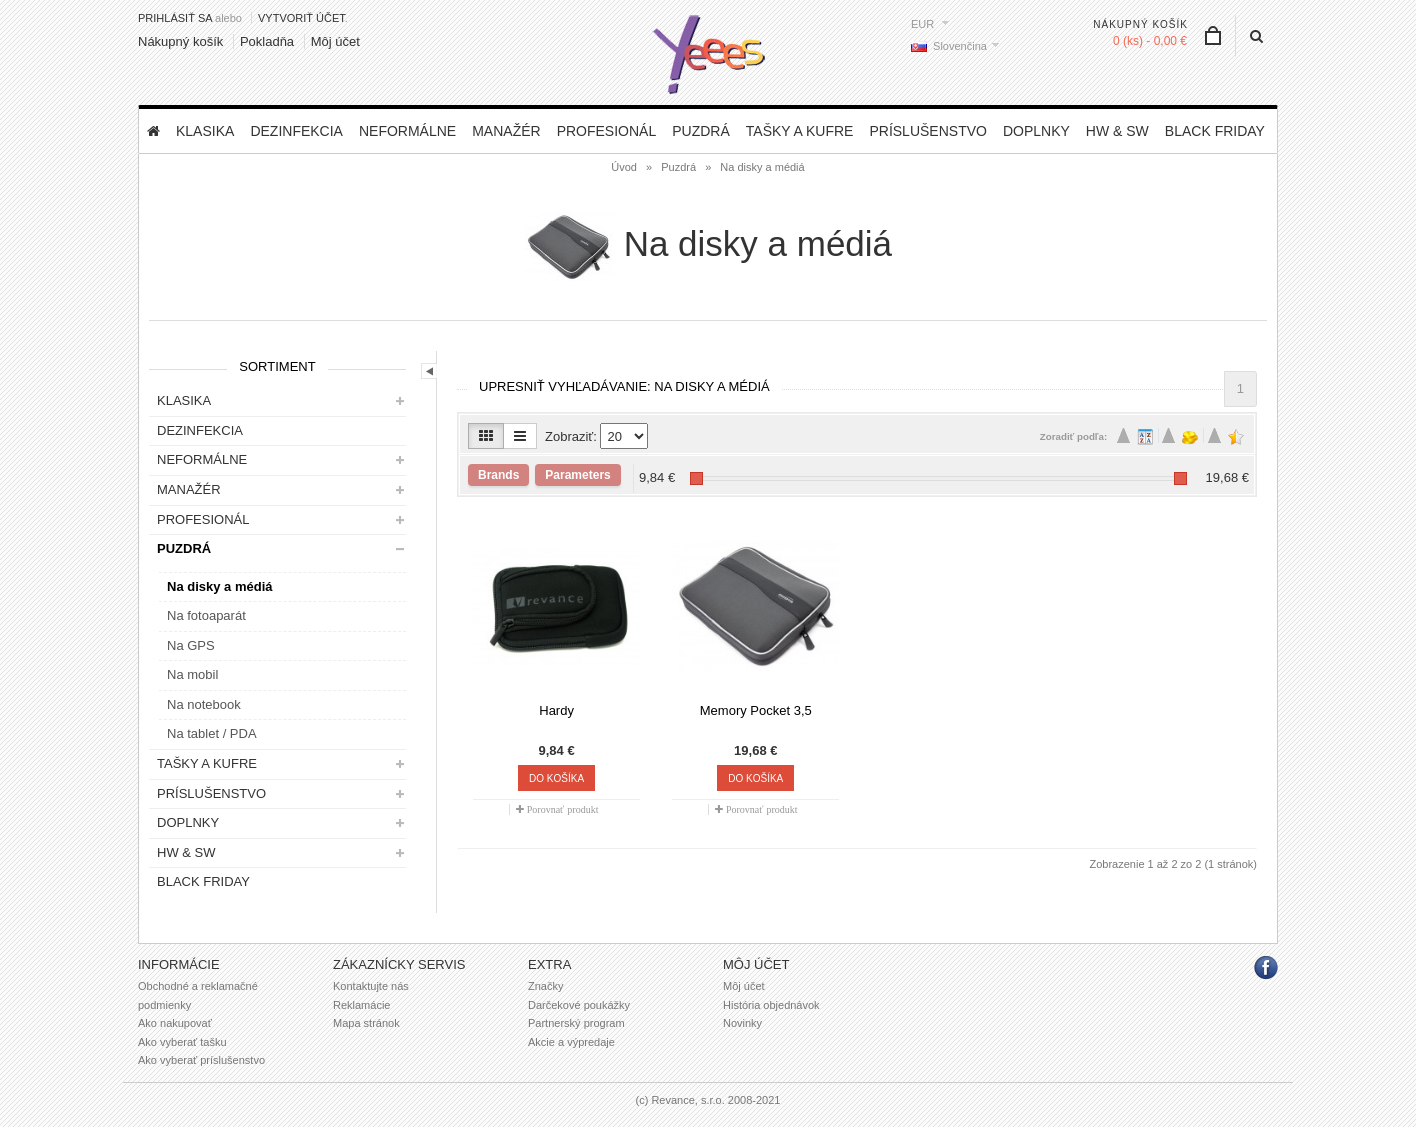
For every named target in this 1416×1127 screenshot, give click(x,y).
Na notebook (204, 704)
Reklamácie (361, 1005)
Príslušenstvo (927, 131)
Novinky (742, 1023)
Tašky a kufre (800, 131)
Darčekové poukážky (579, 1005)
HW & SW (1117, 131)
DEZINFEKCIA (296, 131)
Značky (545, 986)
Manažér (506, 131)
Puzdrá (701, 131)
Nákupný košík (180, 41)
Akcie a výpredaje (571, 1042)
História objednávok (771, 1005)
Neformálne (407, 131)
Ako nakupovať (175, 1023)
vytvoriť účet (301, 18)
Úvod (624, 167)
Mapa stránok (366, 1023)
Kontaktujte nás (371, 986)
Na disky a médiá (762, 167)
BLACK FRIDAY (1215, 131)
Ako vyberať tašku (182, 1042)
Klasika (205, 131)
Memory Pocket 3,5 (756, 710)
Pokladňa (267, 41)
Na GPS (191, 645)
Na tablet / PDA (212, 733)
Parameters (577, 475)
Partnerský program (576, 1023)
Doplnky (1036, 131)
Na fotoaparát (206, 615)
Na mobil (192, 674)
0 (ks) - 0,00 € (1150, 41)
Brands (498, 475)
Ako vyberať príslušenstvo (201, 1060)
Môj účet (335, 41)
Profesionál (607, 131)
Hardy (556, 710)
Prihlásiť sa (175, 18)
